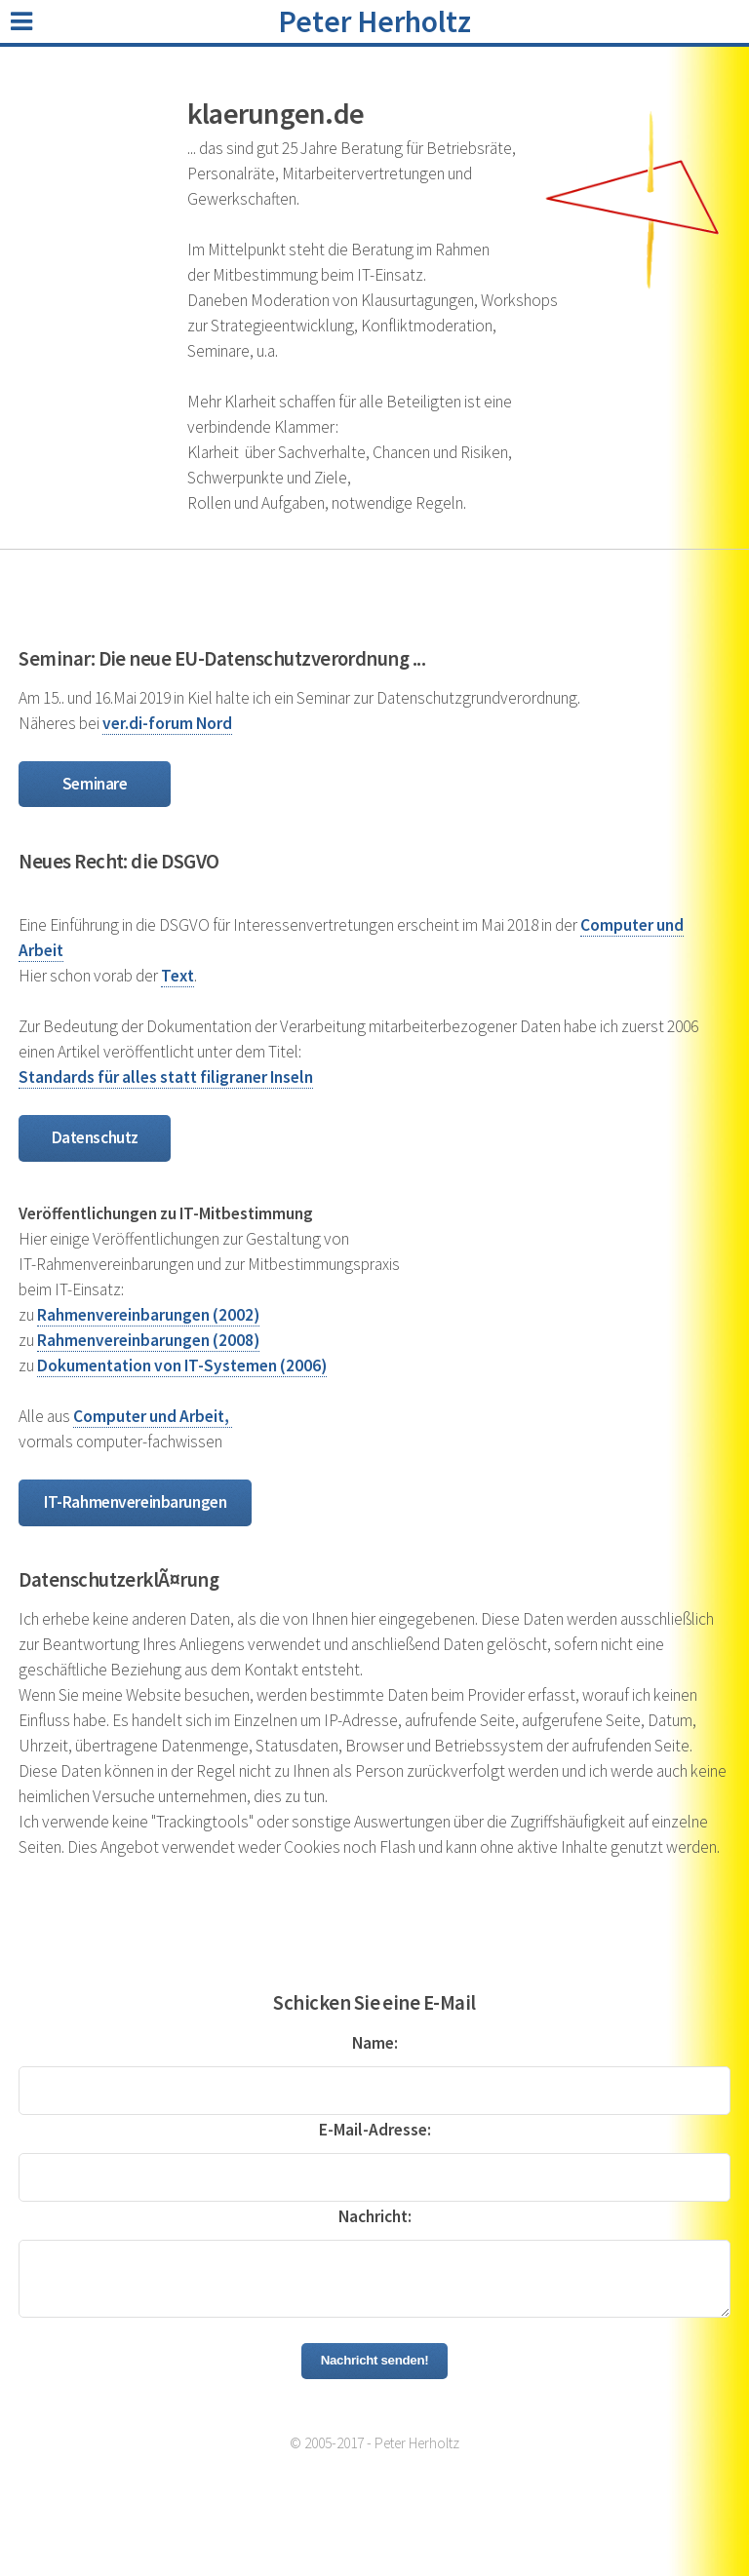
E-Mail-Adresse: (375, 2129)
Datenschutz (95, 1137)
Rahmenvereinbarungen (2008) (148, 1340)
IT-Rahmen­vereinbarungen (135, 1502)
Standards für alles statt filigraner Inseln (166, 1077)
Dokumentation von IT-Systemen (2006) (182, 1365)
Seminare (95, 783)
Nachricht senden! (375, 2360)
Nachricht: (375, 2216)
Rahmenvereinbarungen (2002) (148, 1315)
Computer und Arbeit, (152, 1416)
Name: (375, 2043)
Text (177, 975)
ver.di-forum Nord (167, 723)
